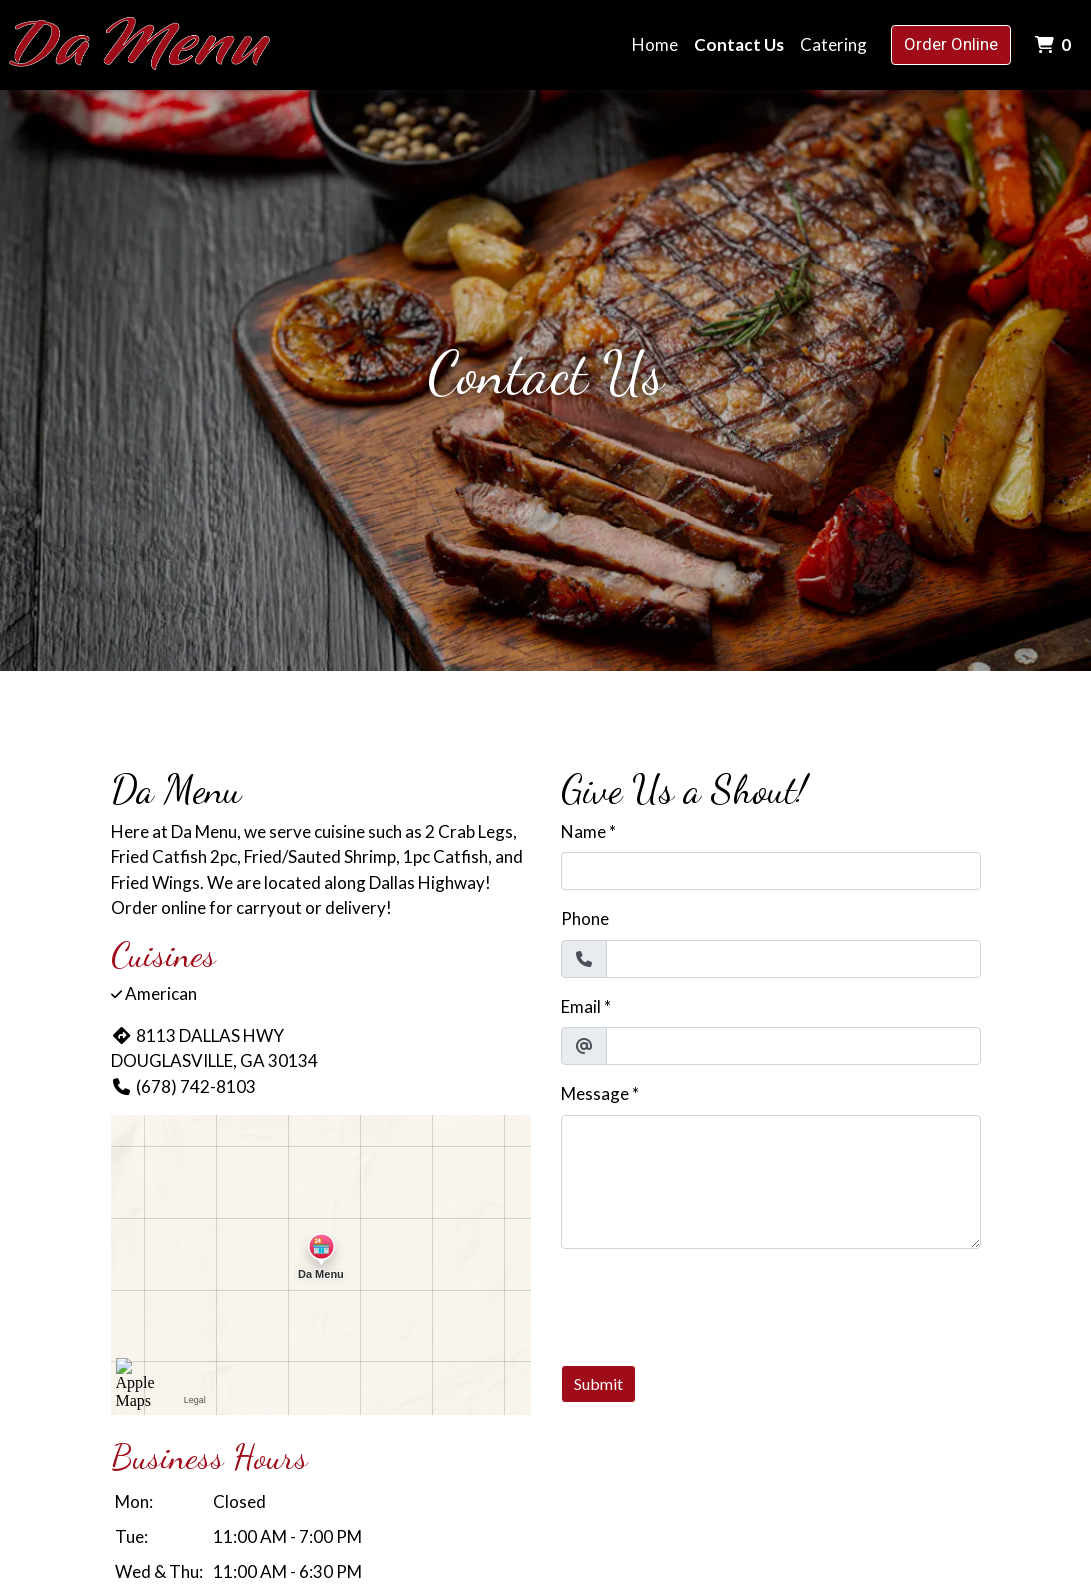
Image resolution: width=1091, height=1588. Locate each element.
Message (595, 1093)
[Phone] (793, 959)
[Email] (793, 1046)
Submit (598, 1383)
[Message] (771, 1182)
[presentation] (713, 1304)
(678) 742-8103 (183, 1086)
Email (581, 1006)
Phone (585, 918)
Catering (833, 44)
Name (583, 831)
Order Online (951, 44)
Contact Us (739, 44)
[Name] (771, 871)
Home (655, 44)
